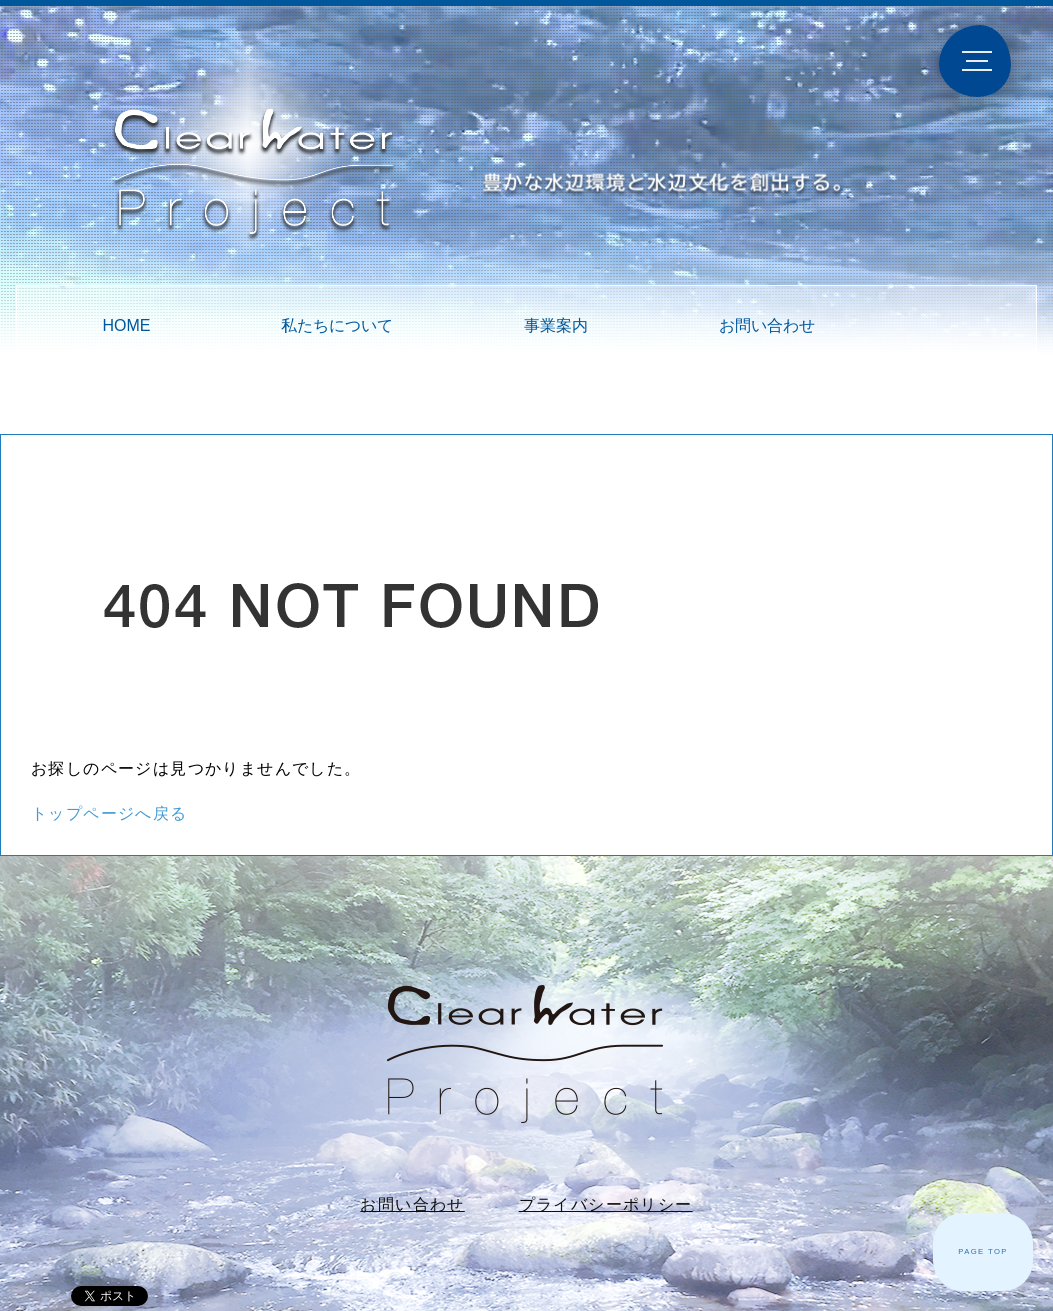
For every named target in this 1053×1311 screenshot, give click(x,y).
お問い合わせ (767, 325)
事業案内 (556, 325)
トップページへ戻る (109, 813)
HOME (126, 325)
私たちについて (337, 325)
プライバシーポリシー (606, 1204)
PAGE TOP (983, 1251)
